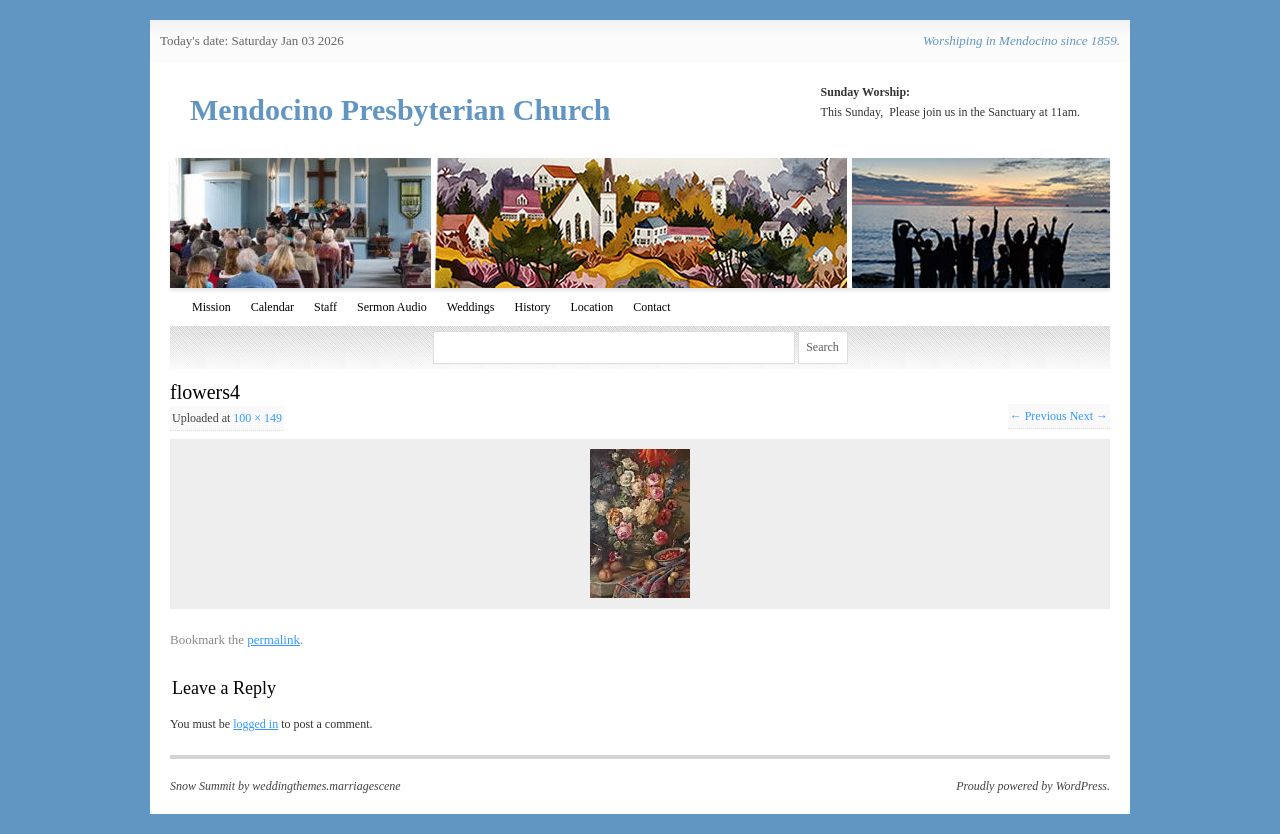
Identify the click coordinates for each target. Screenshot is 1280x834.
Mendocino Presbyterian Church (400, 109)
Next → (1089, 416)
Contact (651, 307)
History (532, 307)
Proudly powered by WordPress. (1033, 786)
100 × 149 (257, 418)
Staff (325, 307)
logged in (255, 724)
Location (591, 307)
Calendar (272, 307)
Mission (211, 307)
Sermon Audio (392, 307)
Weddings (471, 307)
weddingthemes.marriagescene (326, 786)
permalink (273, 639)
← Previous (1038, 416)
